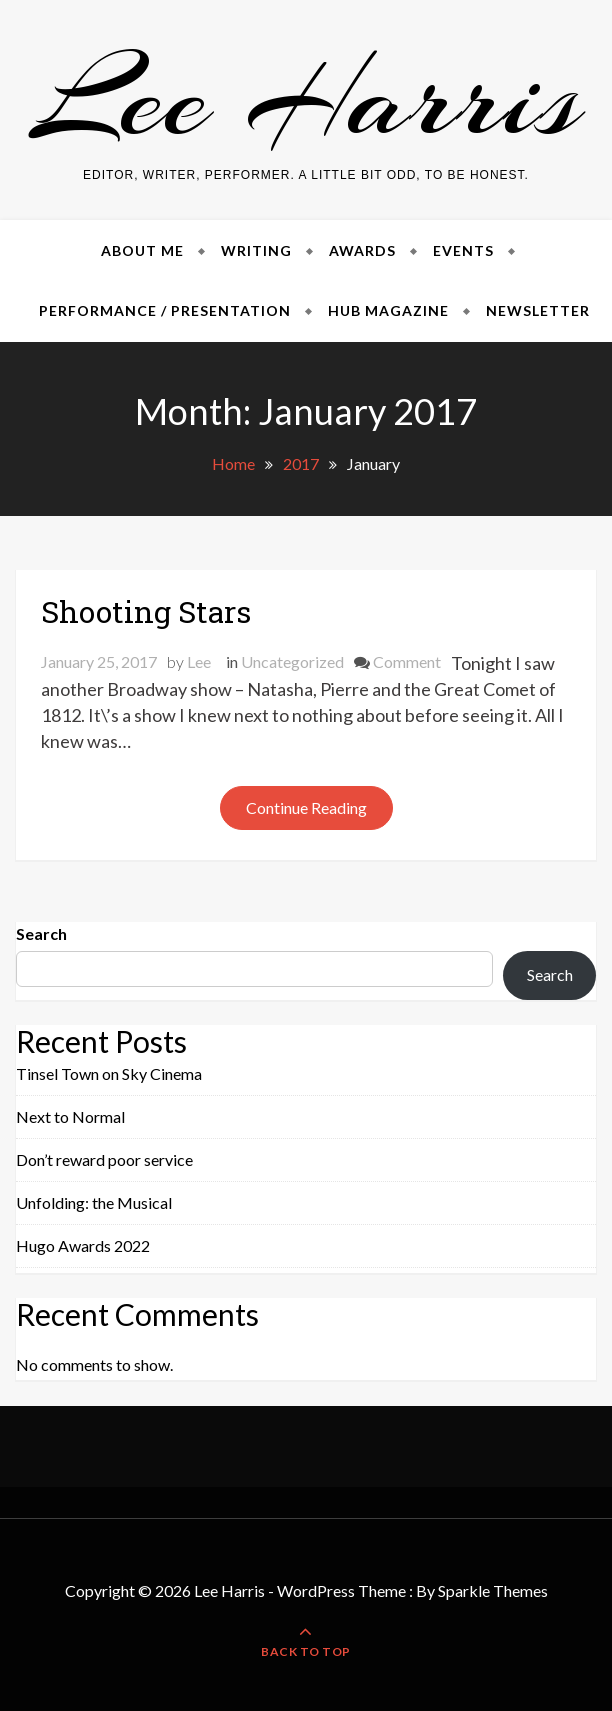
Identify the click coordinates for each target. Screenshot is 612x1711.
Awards (362, 250)
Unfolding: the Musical (94, 1202)
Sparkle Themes (493, 1590)
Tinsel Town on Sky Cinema (109, 1073)
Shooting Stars (146, 611)
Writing (256, 250)
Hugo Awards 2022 (83, 1245)
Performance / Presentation (165, 310)
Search (41, 933)
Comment (407, 661)
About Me (142, 250)
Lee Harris (306, 98)
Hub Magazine (388, 310)
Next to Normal (70, 1116)
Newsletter (538, 310)
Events (463, 250)
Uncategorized (292, 661)
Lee (199, 661)
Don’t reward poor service (104, 1159)
